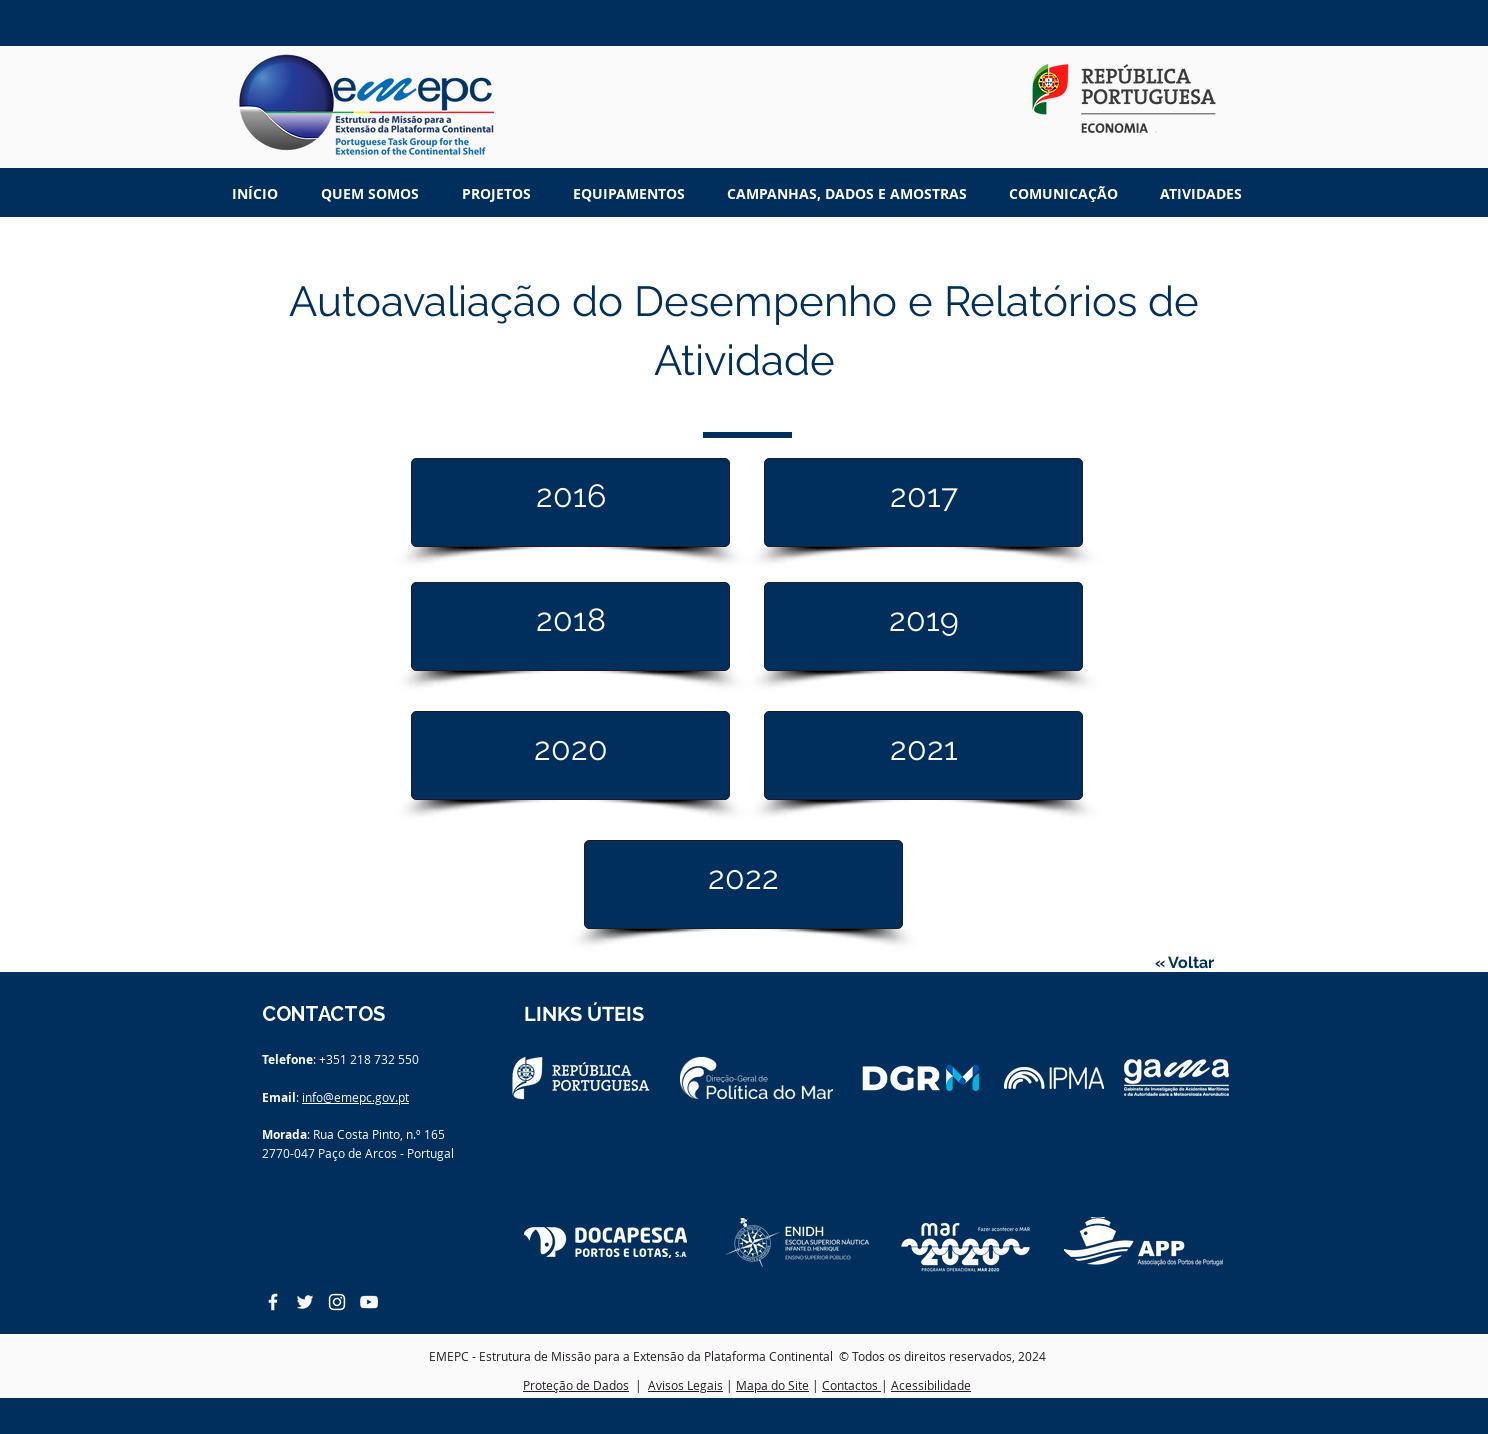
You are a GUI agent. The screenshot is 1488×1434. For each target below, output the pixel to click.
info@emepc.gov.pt (355, 1097)
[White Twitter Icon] (305, 1302)
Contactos (851, 1385)
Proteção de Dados (576, 1385)
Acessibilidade (931, 1385)
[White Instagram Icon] (337, 1302)
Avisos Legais (685, 1385)
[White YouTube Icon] (369, 1302)
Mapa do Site (772, 1385)
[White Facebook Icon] (273, 1302)
